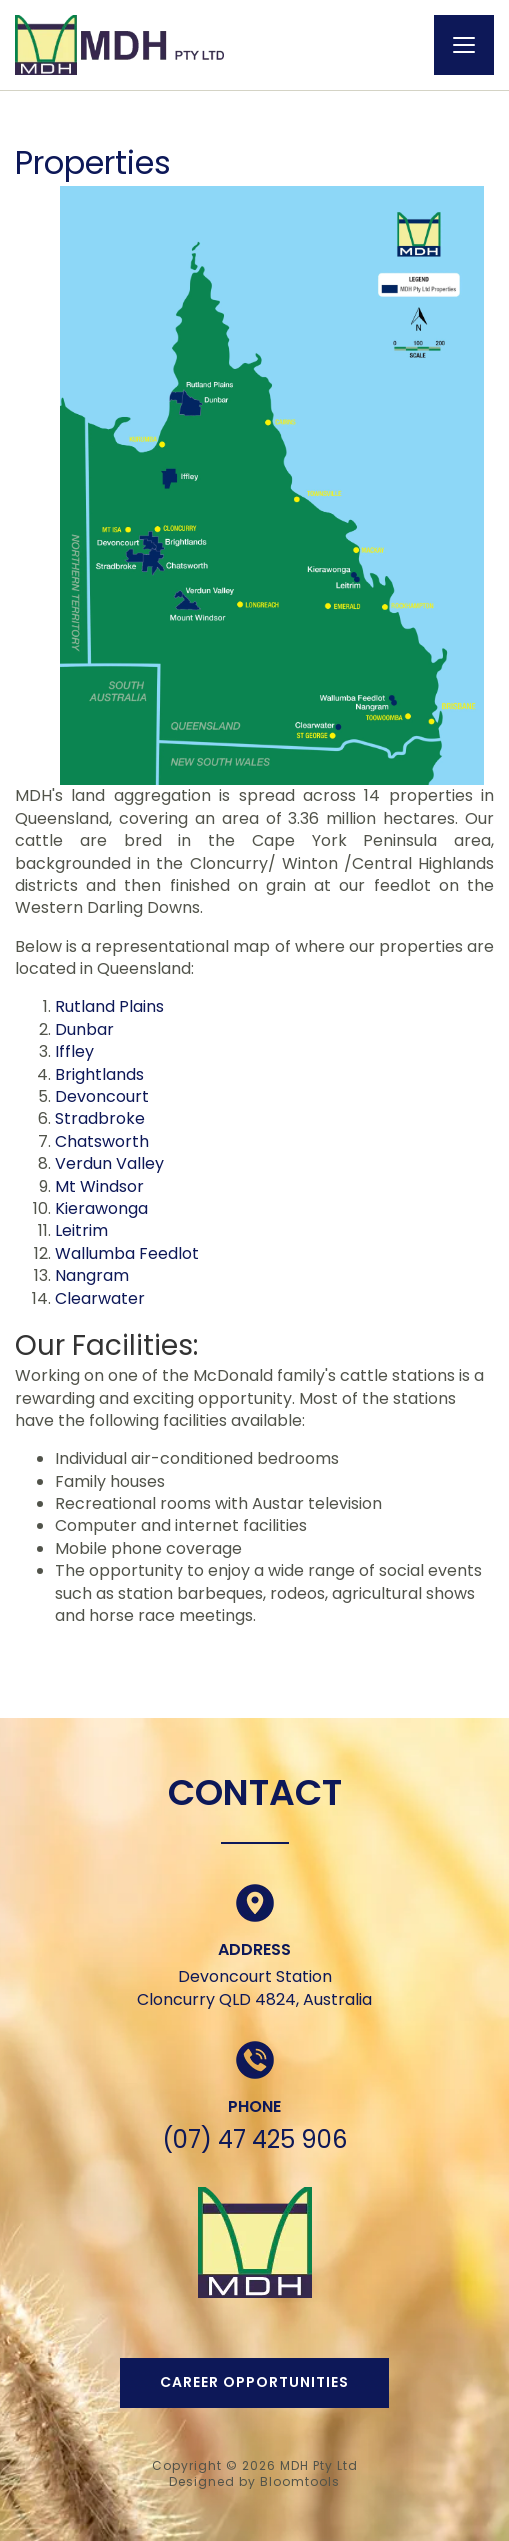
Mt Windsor (99, 1186)
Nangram (92, 1275)
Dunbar (84, 1029)
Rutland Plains (109, 1006)
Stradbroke (100, 1118)
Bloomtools (300, 2481)
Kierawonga (101, 1208)
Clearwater (100, 1298)
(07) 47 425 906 (254, 2139)
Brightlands (99, 1074)
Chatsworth (102, 1141)
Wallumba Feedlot (127, 1253)
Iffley (74, 1051)
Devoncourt (102, 1096)
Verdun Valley (109, 1163)
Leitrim (81, 1230)
